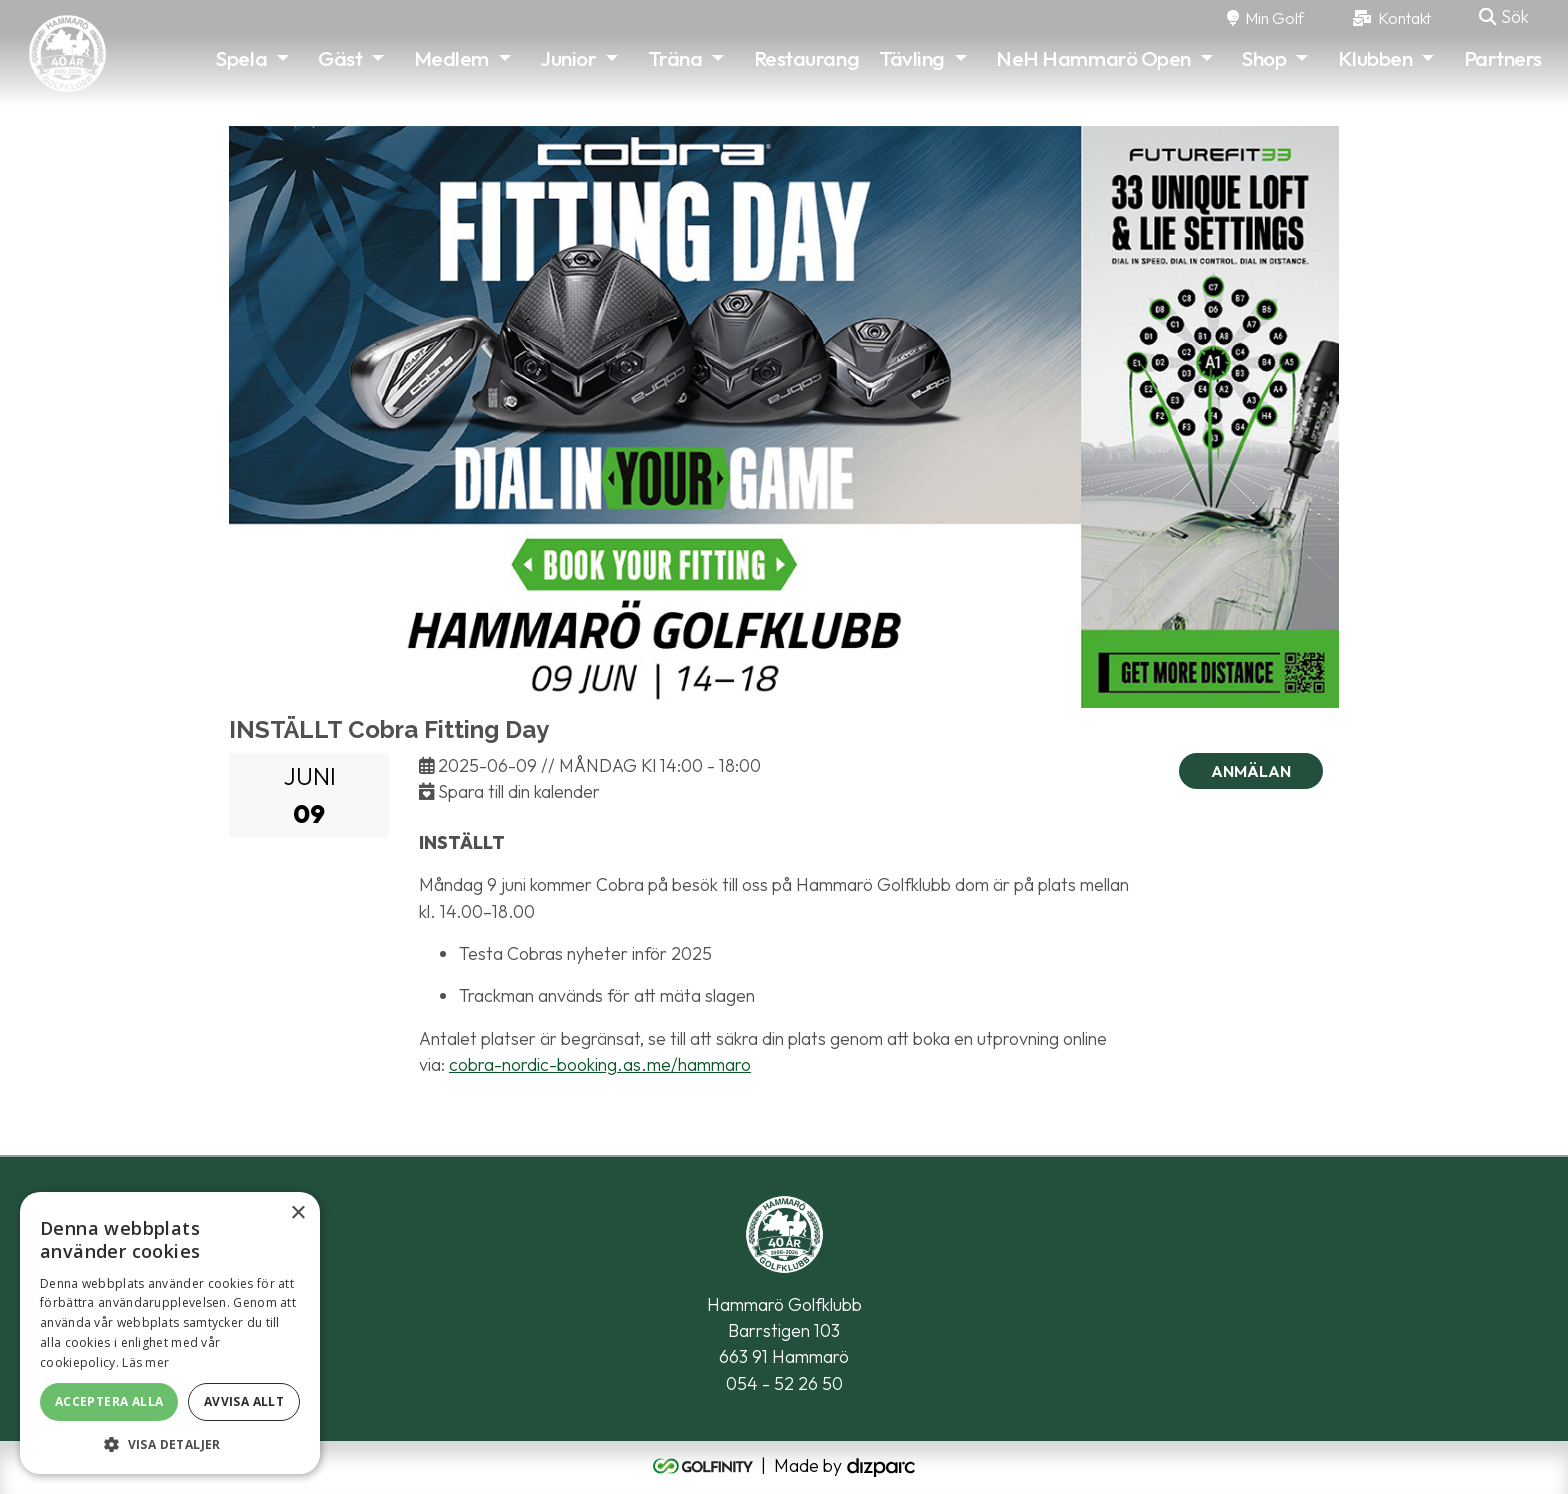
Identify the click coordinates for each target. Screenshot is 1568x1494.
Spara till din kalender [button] (509, 791)
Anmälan (1251, 771)
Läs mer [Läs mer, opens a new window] (145, 1362)
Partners (1503, 58)
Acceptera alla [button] (109, 1401)
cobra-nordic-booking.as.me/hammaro (600, 1064)
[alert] (170, 1333)
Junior (568, 58)
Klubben (1375, 58)
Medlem (451, 58)
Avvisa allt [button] (244, 1401)
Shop (1264, 58)
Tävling (912, 58)
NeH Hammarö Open (1093, 58)
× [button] (297, 1213)
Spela (241, 58)
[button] (170, 1444)
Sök (1504, 16)
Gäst (340, 58)
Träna (675, 58)
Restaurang (807, 58)
